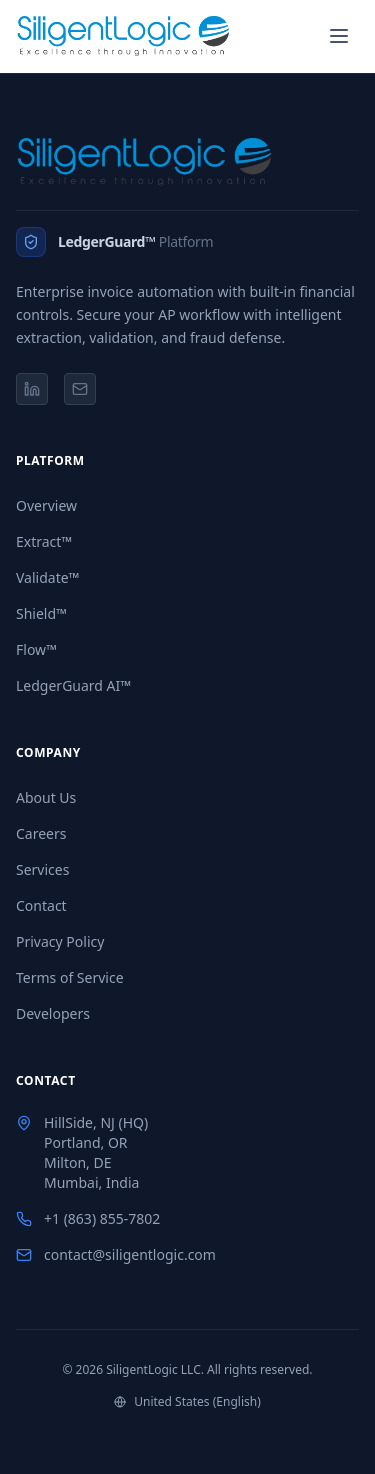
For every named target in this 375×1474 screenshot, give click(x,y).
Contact (41, 905)
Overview (46, 505)
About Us (46, 797)
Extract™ (44, 541)
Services (42, 869)
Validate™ (47, 577)
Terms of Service (70, 977)
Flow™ (36, 649)
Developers (53, 1013)
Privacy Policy (60, 941)
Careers (41, 833)
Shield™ (41, 613)
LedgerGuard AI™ (73, 685)
